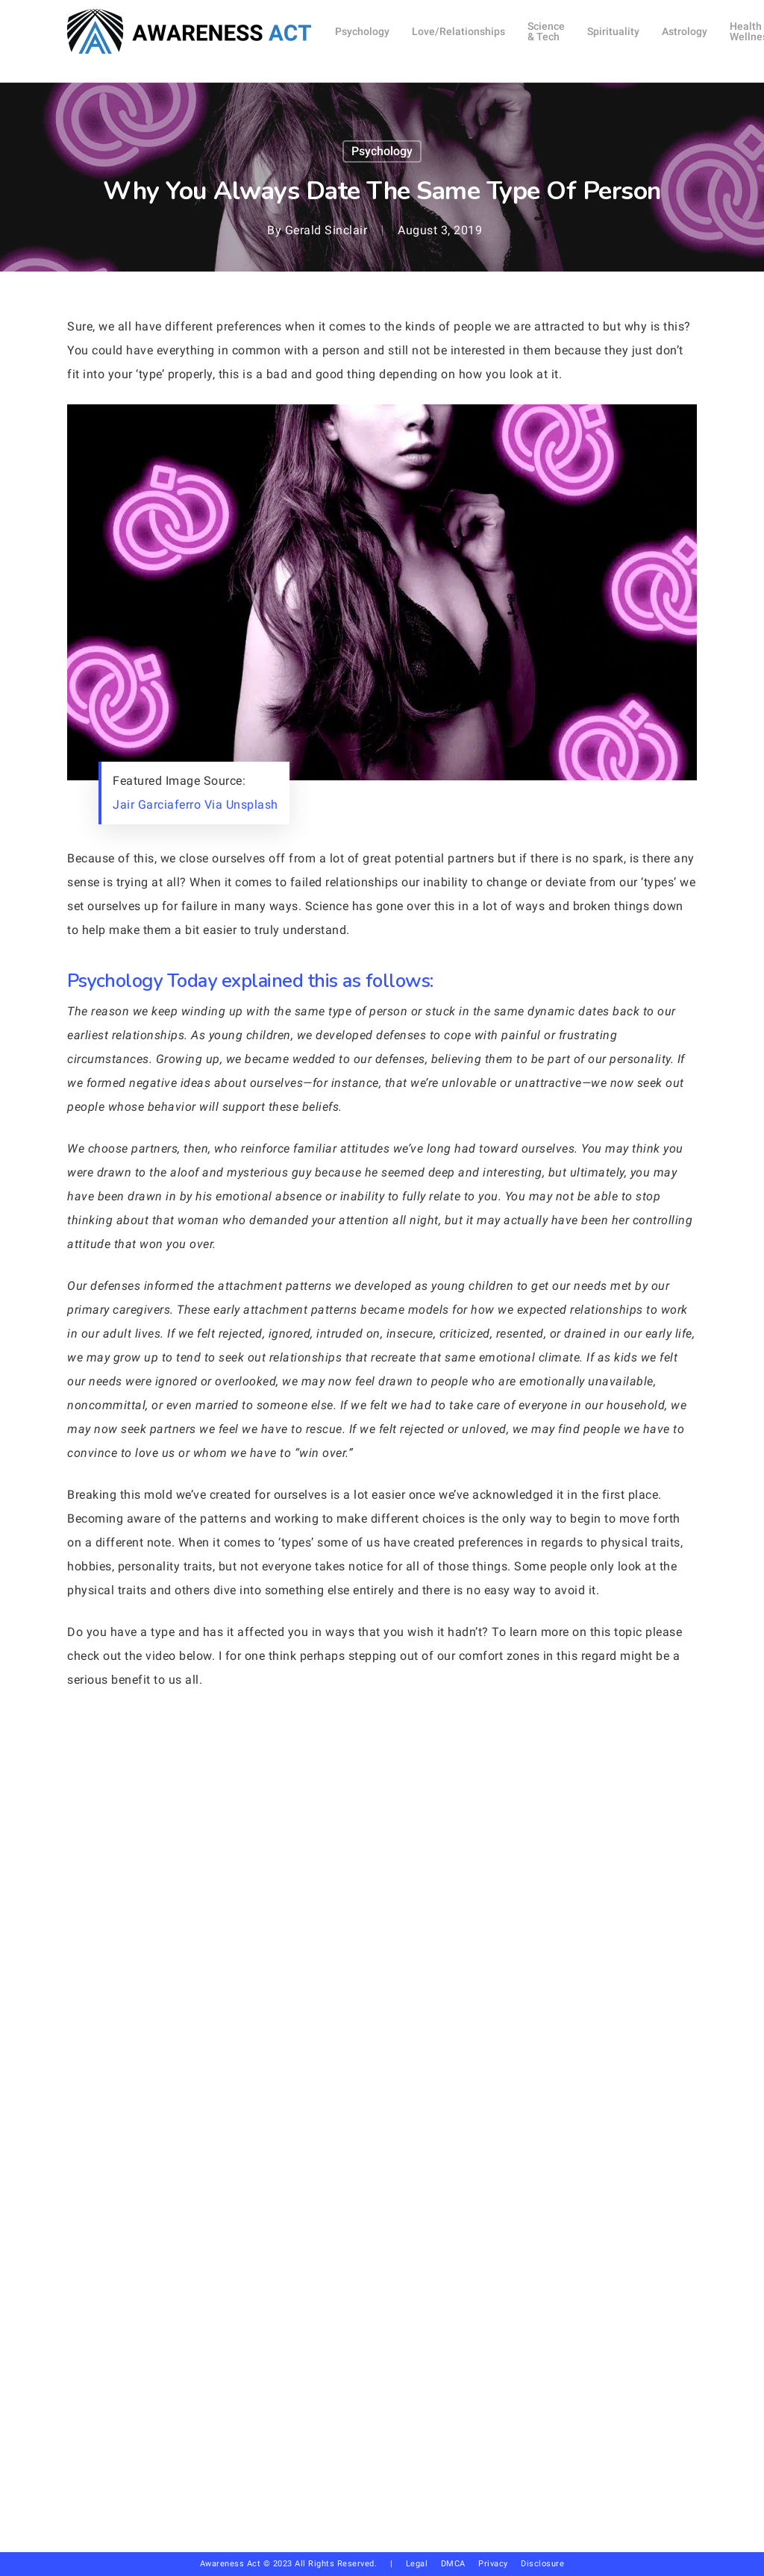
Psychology (382, 151)
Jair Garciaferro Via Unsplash (195, 804)
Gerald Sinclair (326, 230)
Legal (417, 2564)
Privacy (499, 2564)
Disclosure (542, 2564)
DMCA (453, 2564)
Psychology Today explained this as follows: (250, 981)
